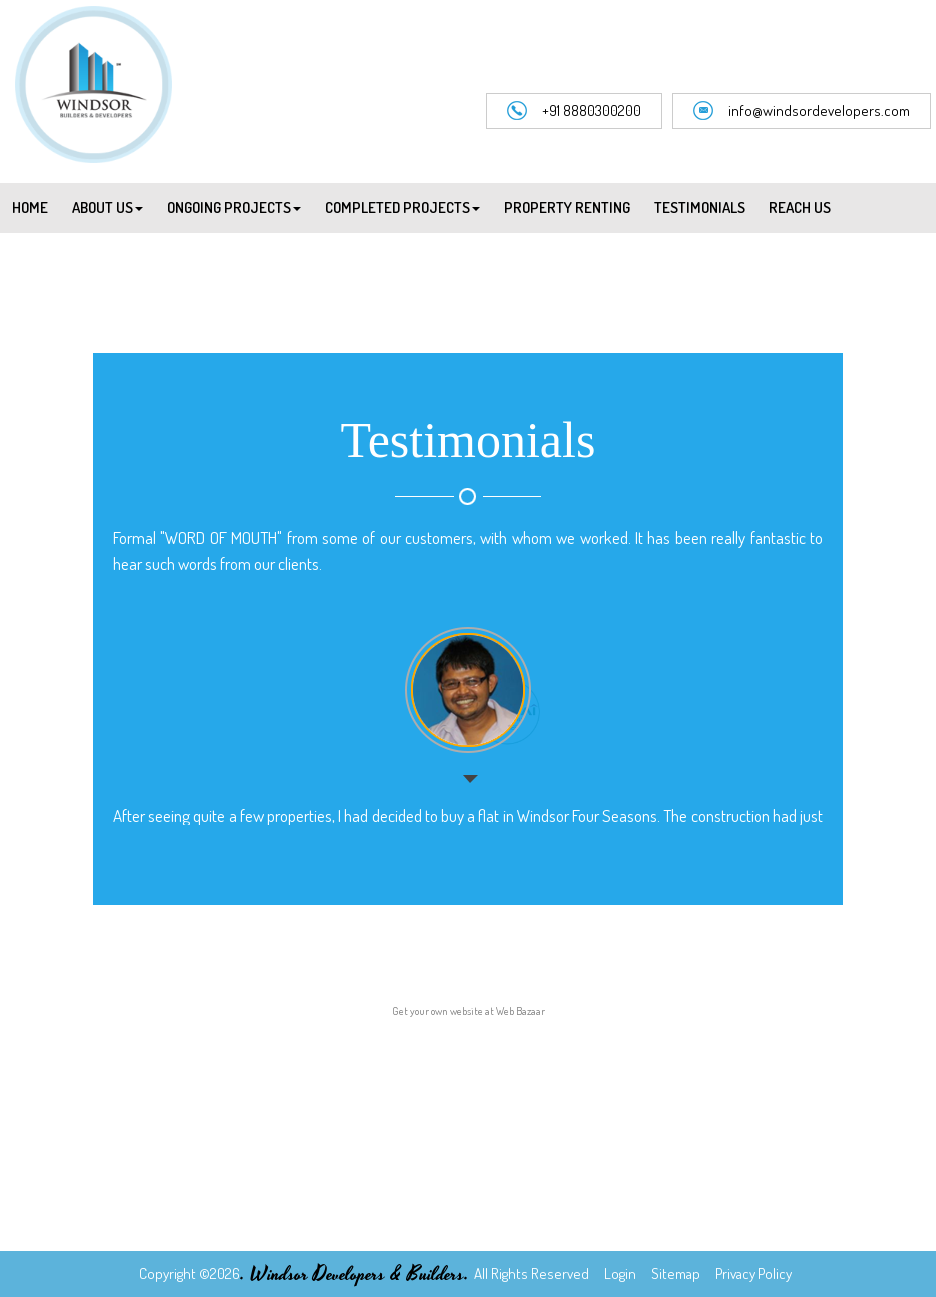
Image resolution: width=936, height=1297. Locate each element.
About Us (107, 207)
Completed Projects (402, 207)
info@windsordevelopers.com (801, 111)
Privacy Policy (752, 1273)
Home (30, 207)
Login (618, 1273)
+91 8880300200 (574, 111)
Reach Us (800, 207)
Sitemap (674, 1273)
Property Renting (567, 207)
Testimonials (699, 207)
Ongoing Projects (234, 207)
